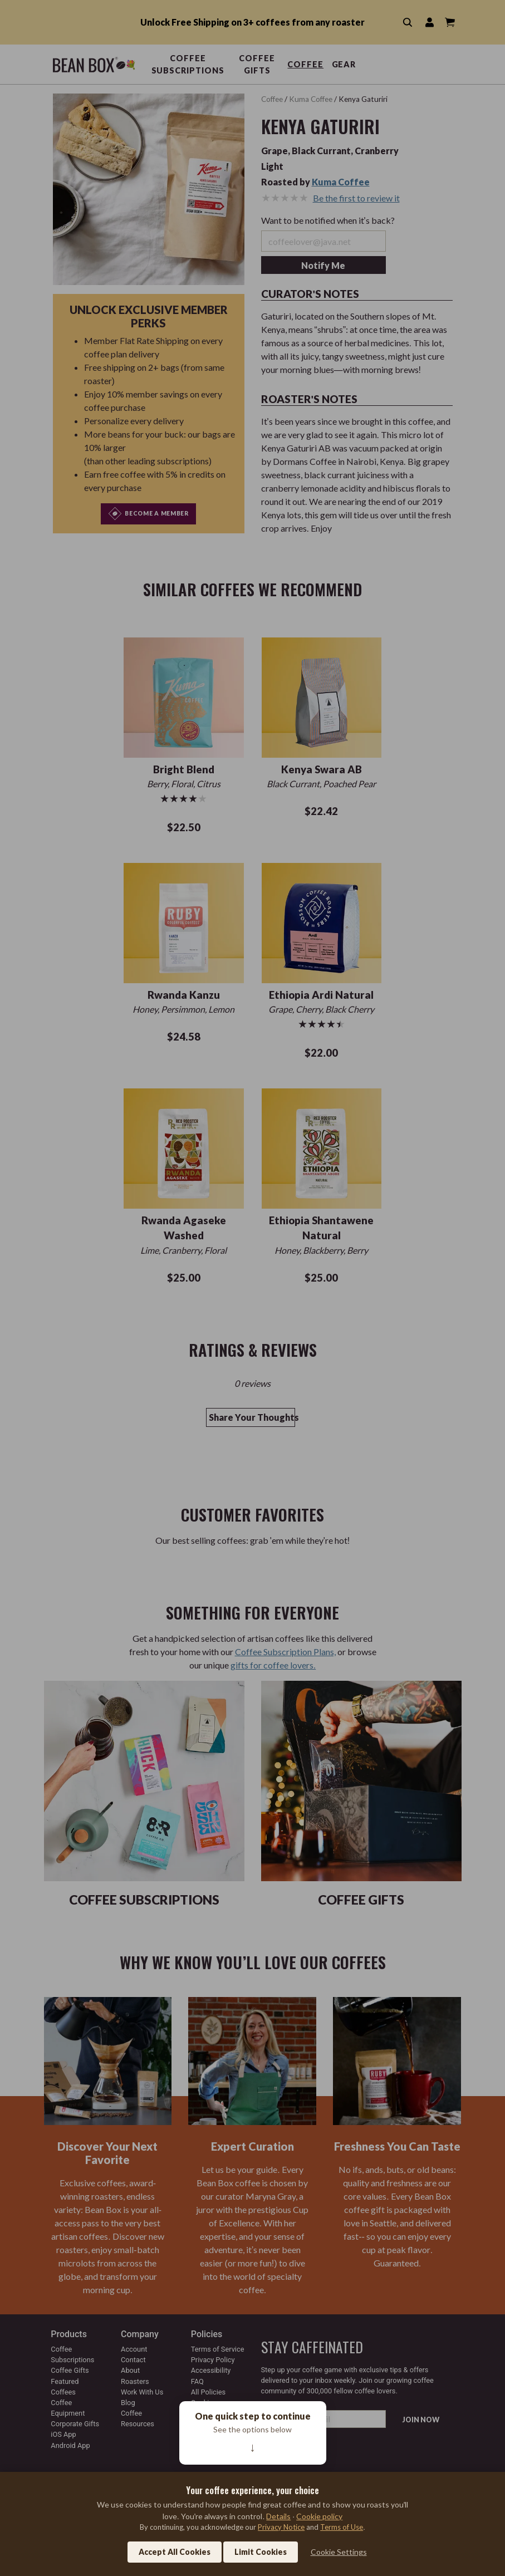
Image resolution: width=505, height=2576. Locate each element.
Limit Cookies (260, 2552)
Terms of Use (341, 2527)
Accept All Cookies (174, 2552)
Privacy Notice (281, 2527)
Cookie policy (319, 2516)
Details (278, 2516)
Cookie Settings (339, 2552)
